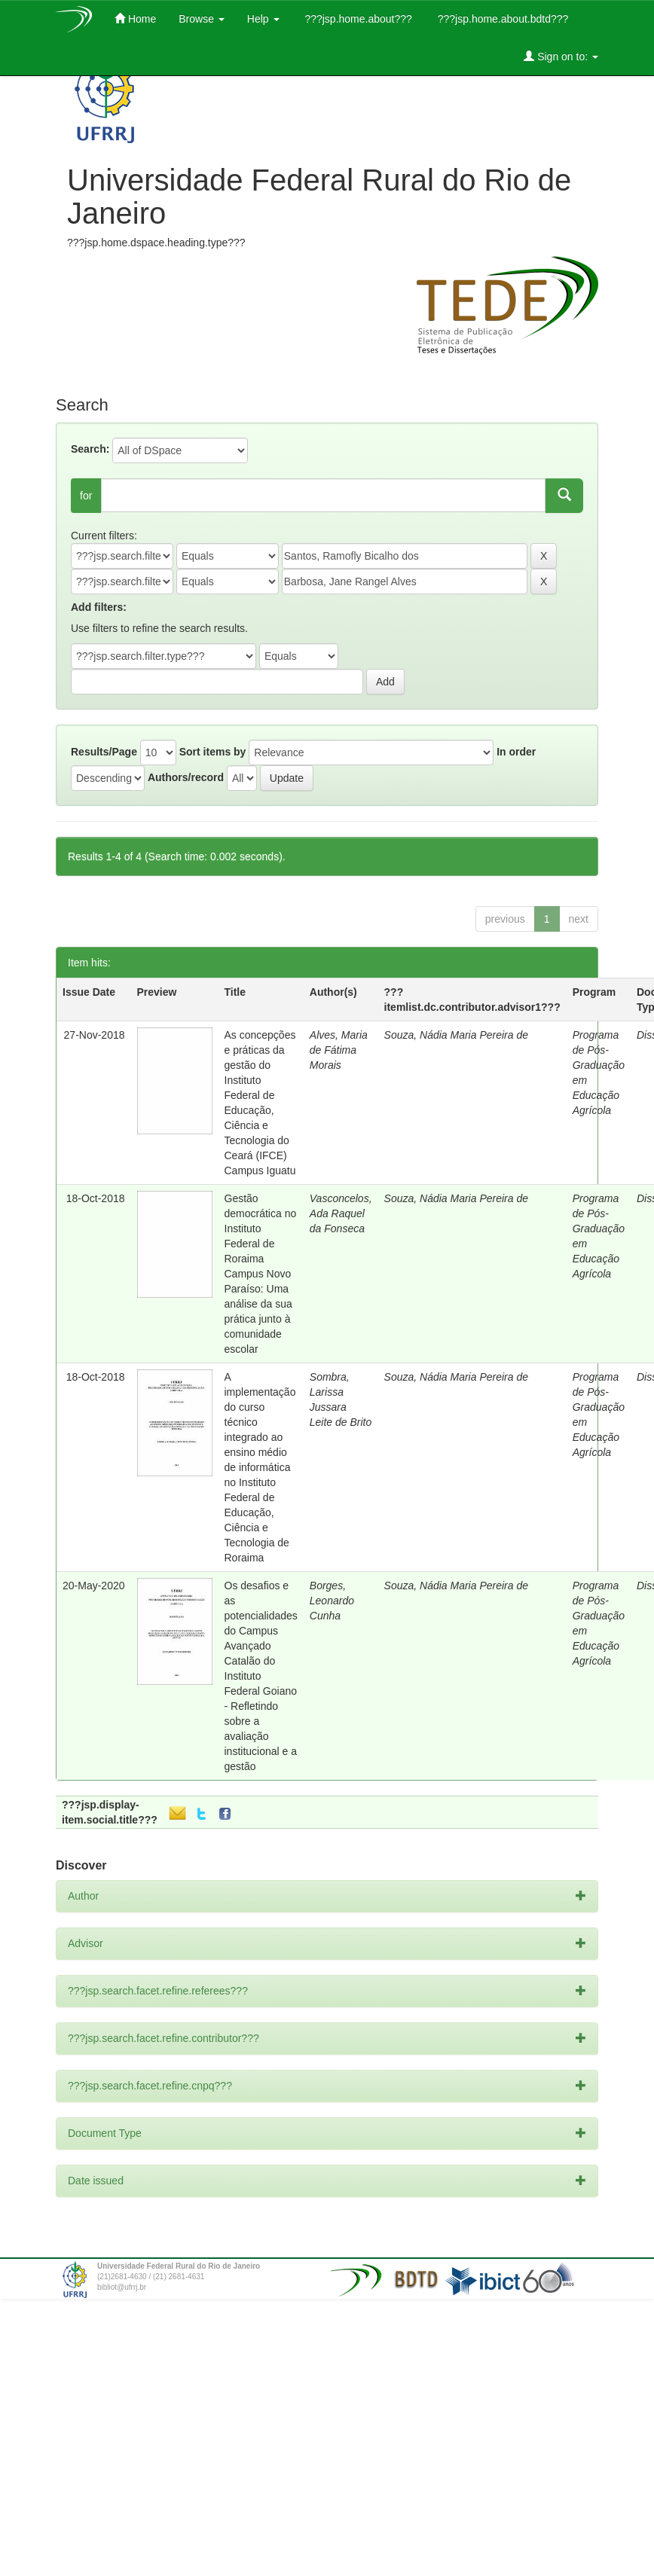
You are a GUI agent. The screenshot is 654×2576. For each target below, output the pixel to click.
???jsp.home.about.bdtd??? (501, 19)
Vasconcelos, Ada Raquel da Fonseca (341, 1213)
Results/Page (104, 752)
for (86, 496)
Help (263, 19)
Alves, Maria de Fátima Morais (339, 1050)
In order (516, 752)
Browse (202, 19)
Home (135, 18)
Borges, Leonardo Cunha (332, 1600)
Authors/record (186, 777)
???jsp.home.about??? (357, 19)
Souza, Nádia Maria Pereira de (456, 1035)
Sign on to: (561, 56)
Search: (90, 449)
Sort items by (212, 752)
